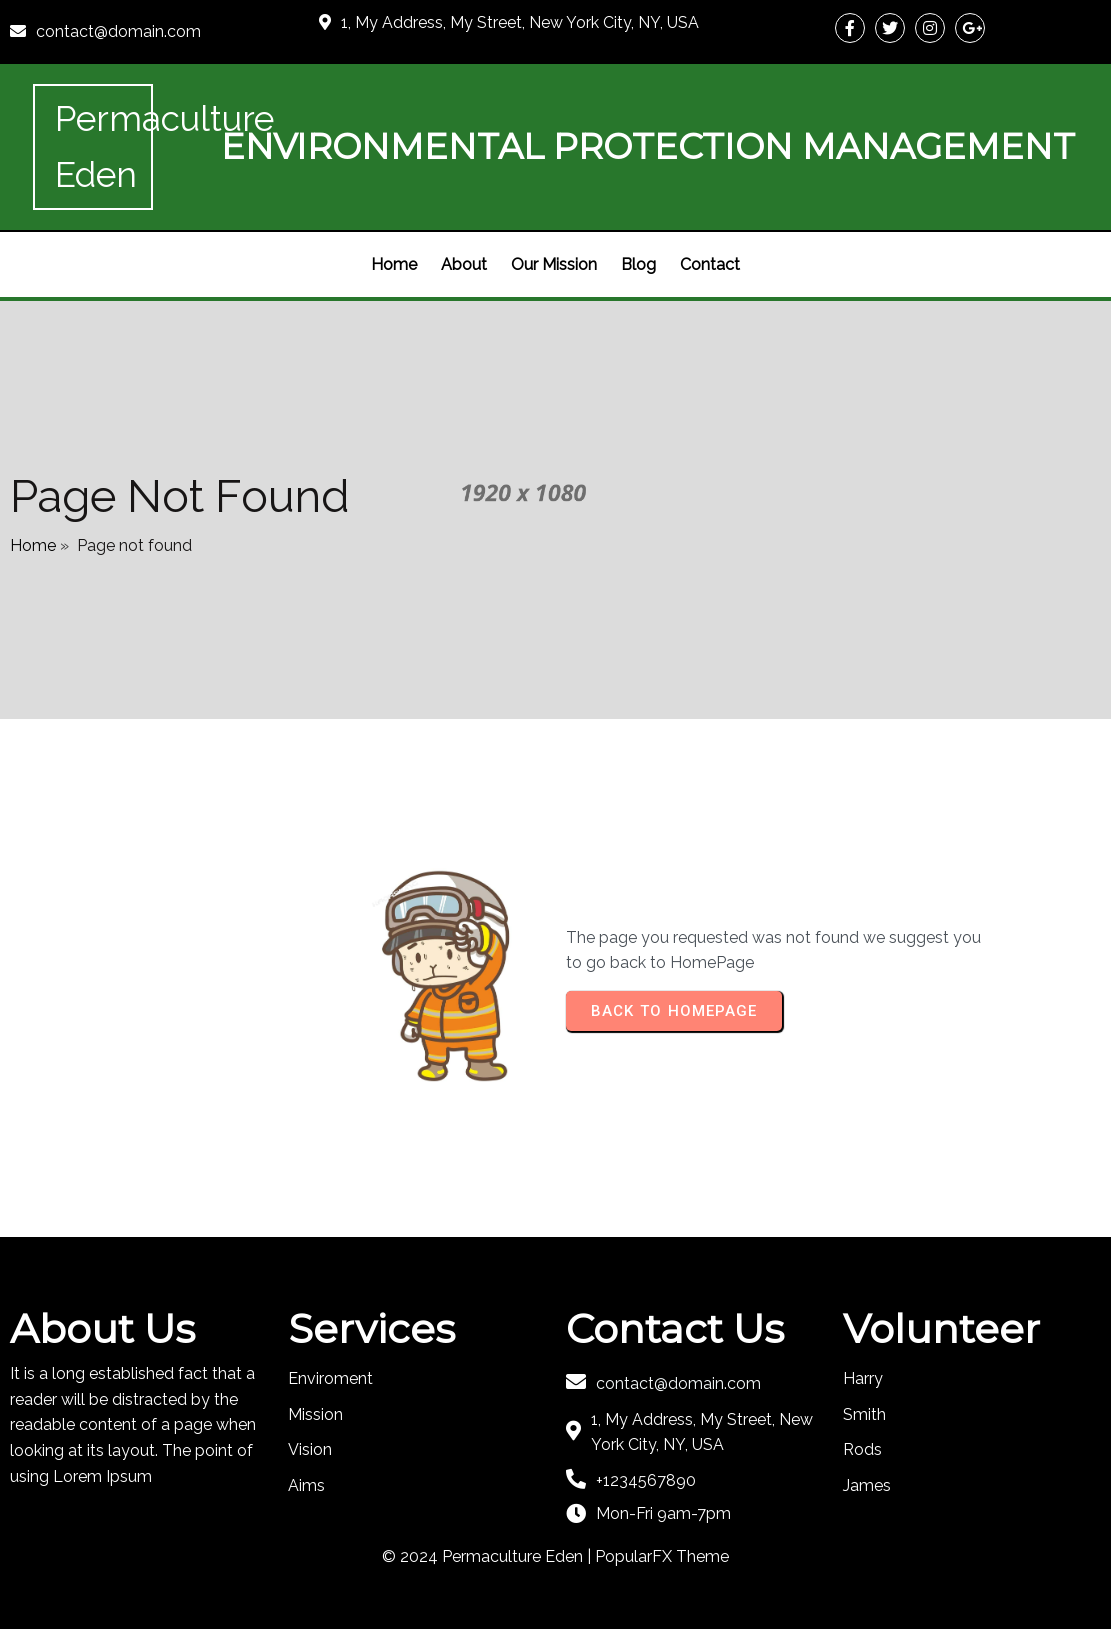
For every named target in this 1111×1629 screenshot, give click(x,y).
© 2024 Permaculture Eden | (488, 1556)
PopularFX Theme (662, 1556)
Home (33, 545)
